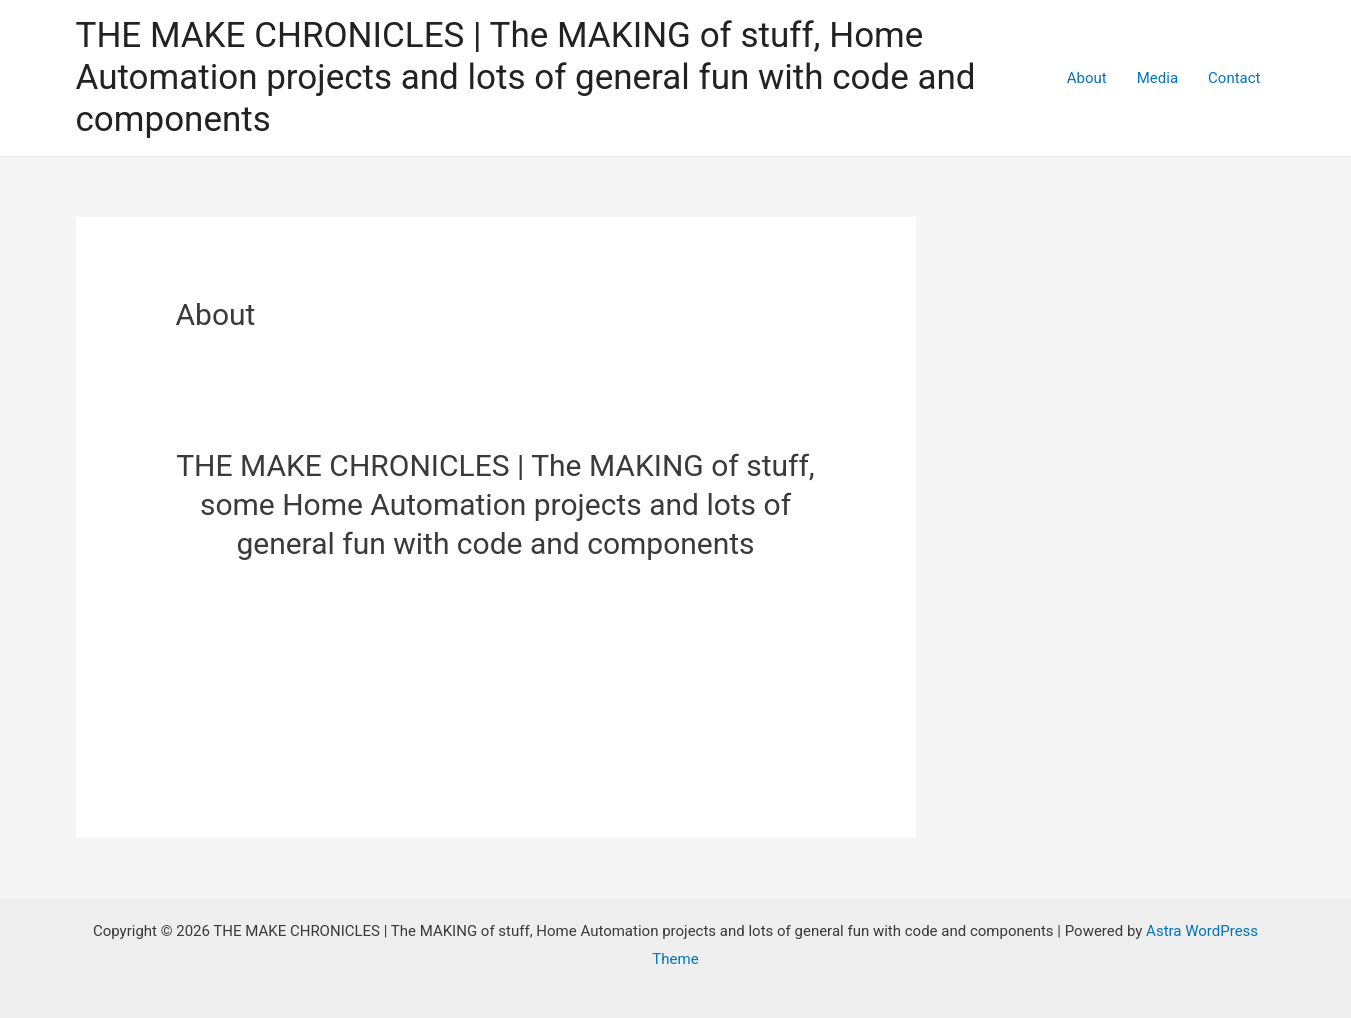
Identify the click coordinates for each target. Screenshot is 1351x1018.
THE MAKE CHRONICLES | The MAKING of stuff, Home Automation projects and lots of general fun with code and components (526, 77)
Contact (1234, 78)
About (1087, 78)
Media (1157, 78)
